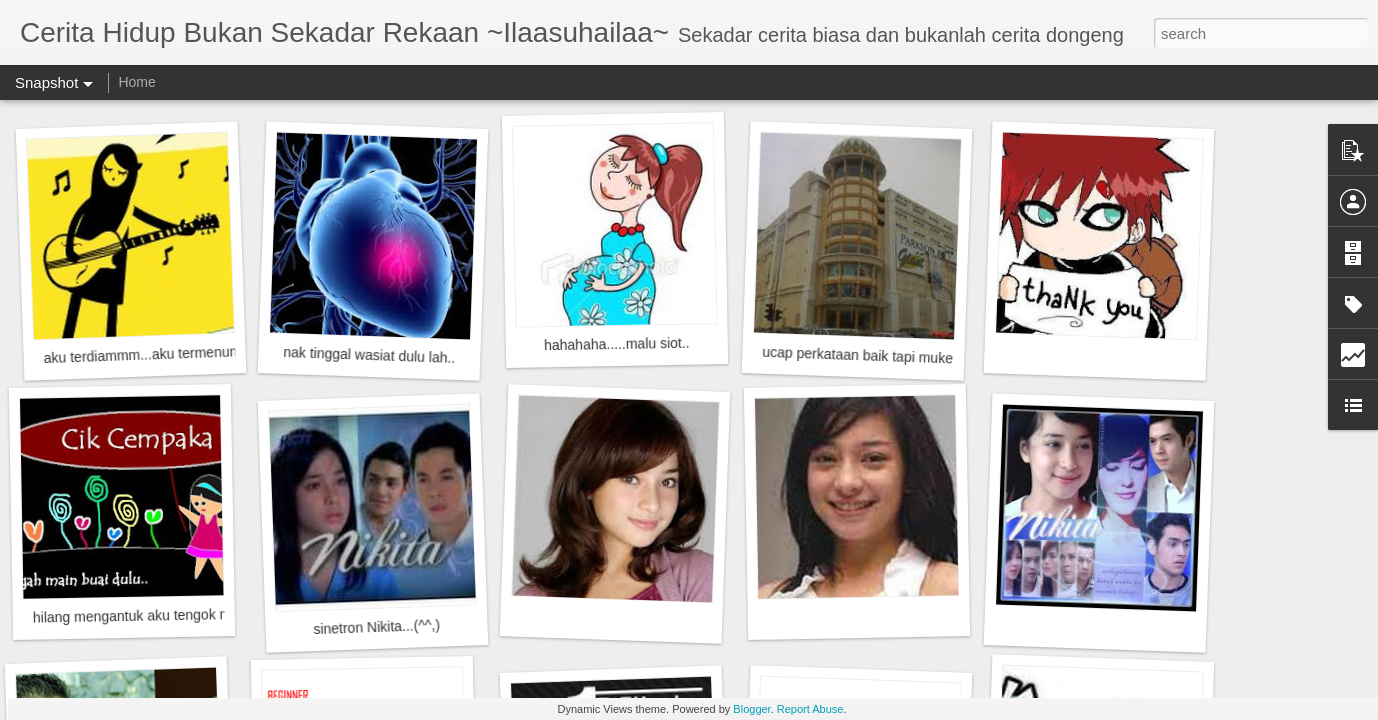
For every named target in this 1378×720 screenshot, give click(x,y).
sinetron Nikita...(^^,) (376, 627)
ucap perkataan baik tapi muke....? (869, 355)
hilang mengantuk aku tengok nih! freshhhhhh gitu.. (192, 615)
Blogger (751, 709)
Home (136, 82)
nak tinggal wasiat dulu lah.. (369, 355)
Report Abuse (810, 709)
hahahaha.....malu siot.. (617, 344)
